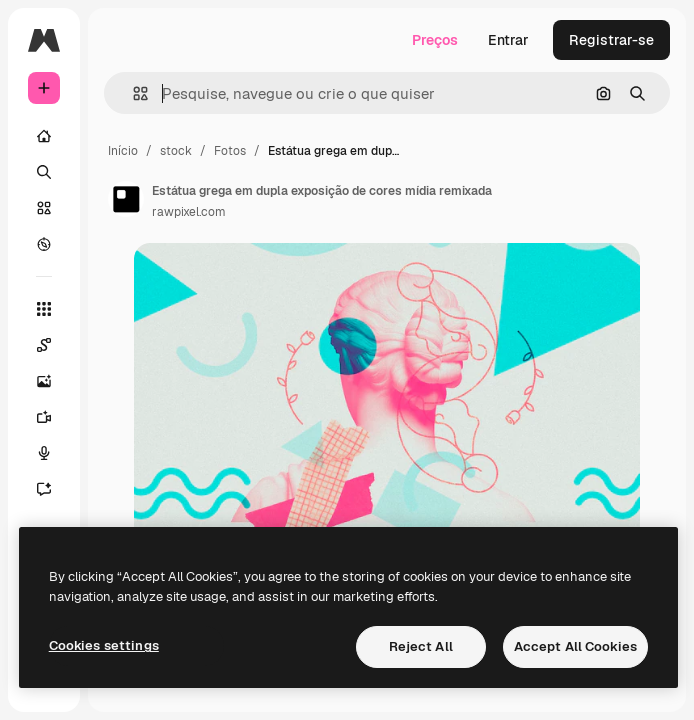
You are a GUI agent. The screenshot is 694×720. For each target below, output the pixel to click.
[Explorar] (44, 244)
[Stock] (44, 208)
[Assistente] (54, 489)
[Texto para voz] (54, 453)
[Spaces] (54, 345)
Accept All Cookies (575, 646)
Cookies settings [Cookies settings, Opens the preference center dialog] (104, 645)
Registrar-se (611, 40)
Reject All (421, 646)
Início (123, 151)
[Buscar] (44, 172)
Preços (435, 40)
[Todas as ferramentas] (44, 309)
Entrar (508, 40)
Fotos (230, 151)
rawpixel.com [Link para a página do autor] (189, 212)
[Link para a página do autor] (126, 199)
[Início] (44, 136)
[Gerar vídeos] (54, 417)
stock (176, 151)
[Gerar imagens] (54, 381)
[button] (132, 93)
